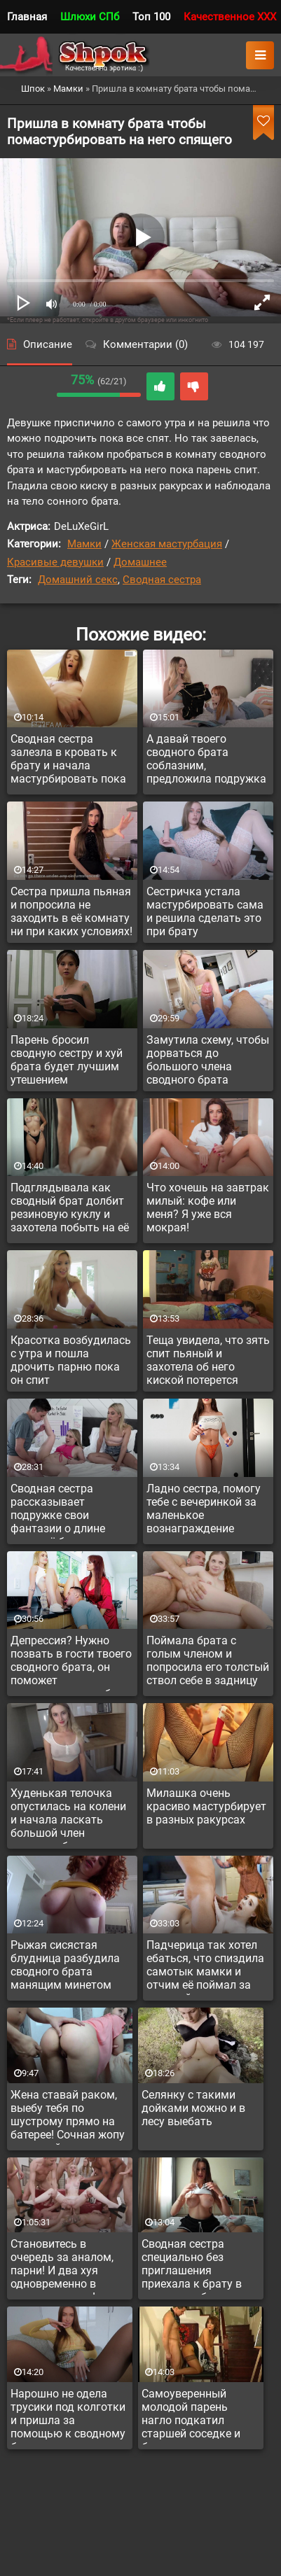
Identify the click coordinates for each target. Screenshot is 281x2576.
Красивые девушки (55, 562)
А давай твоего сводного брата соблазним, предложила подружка (206, 758)
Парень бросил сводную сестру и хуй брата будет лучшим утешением (67, 1059)
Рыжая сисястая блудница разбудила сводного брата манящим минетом (65, 1964)
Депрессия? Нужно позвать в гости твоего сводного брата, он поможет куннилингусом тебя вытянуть (71, 1662)
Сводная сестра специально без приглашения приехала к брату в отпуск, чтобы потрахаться (192, 2266)
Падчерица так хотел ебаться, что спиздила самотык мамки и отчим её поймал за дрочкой (205, 1967)
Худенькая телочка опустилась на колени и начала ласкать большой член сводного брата (68, 1815)
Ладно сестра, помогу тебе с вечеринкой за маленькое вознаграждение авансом (203, 1510)
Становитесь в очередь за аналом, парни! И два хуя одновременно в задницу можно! (62, 2266)
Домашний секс (78, 579)
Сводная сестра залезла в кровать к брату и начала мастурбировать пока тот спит (68, 761)
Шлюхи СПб (89, 16)
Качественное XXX (230, 16)
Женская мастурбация (166, 544)
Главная (27, 16)
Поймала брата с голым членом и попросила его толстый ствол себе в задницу (207, 1660)
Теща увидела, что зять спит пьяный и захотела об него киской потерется (208, 1360)
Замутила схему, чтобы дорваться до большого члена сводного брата (207, 1059)
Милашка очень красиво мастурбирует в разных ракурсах (206, 1806)
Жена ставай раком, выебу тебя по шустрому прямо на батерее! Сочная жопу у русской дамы (68, 2117)
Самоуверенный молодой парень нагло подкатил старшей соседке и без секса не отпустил (199, 2415)
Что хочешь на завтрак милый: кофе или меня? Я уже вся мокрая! (207, 1207)
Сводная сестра (162, 579)
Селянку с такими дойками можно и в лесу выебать (193, 2108)
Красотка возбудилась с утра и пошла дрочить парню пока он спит (71, 1360)
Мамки (84, 544)
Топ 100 (151, 16)
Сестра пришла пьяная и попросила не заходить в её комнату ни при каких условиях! (71, 911)
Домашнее (140, 562)
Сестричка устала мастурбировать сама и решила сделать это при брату (204, 911)
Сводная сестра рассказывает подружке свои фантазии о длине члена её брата (58, 1510)
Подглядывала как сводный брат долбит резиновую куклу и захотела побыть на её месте (70, 1209)
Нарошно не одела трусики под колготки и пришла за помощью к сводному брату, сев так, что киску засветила (68, 2415)
